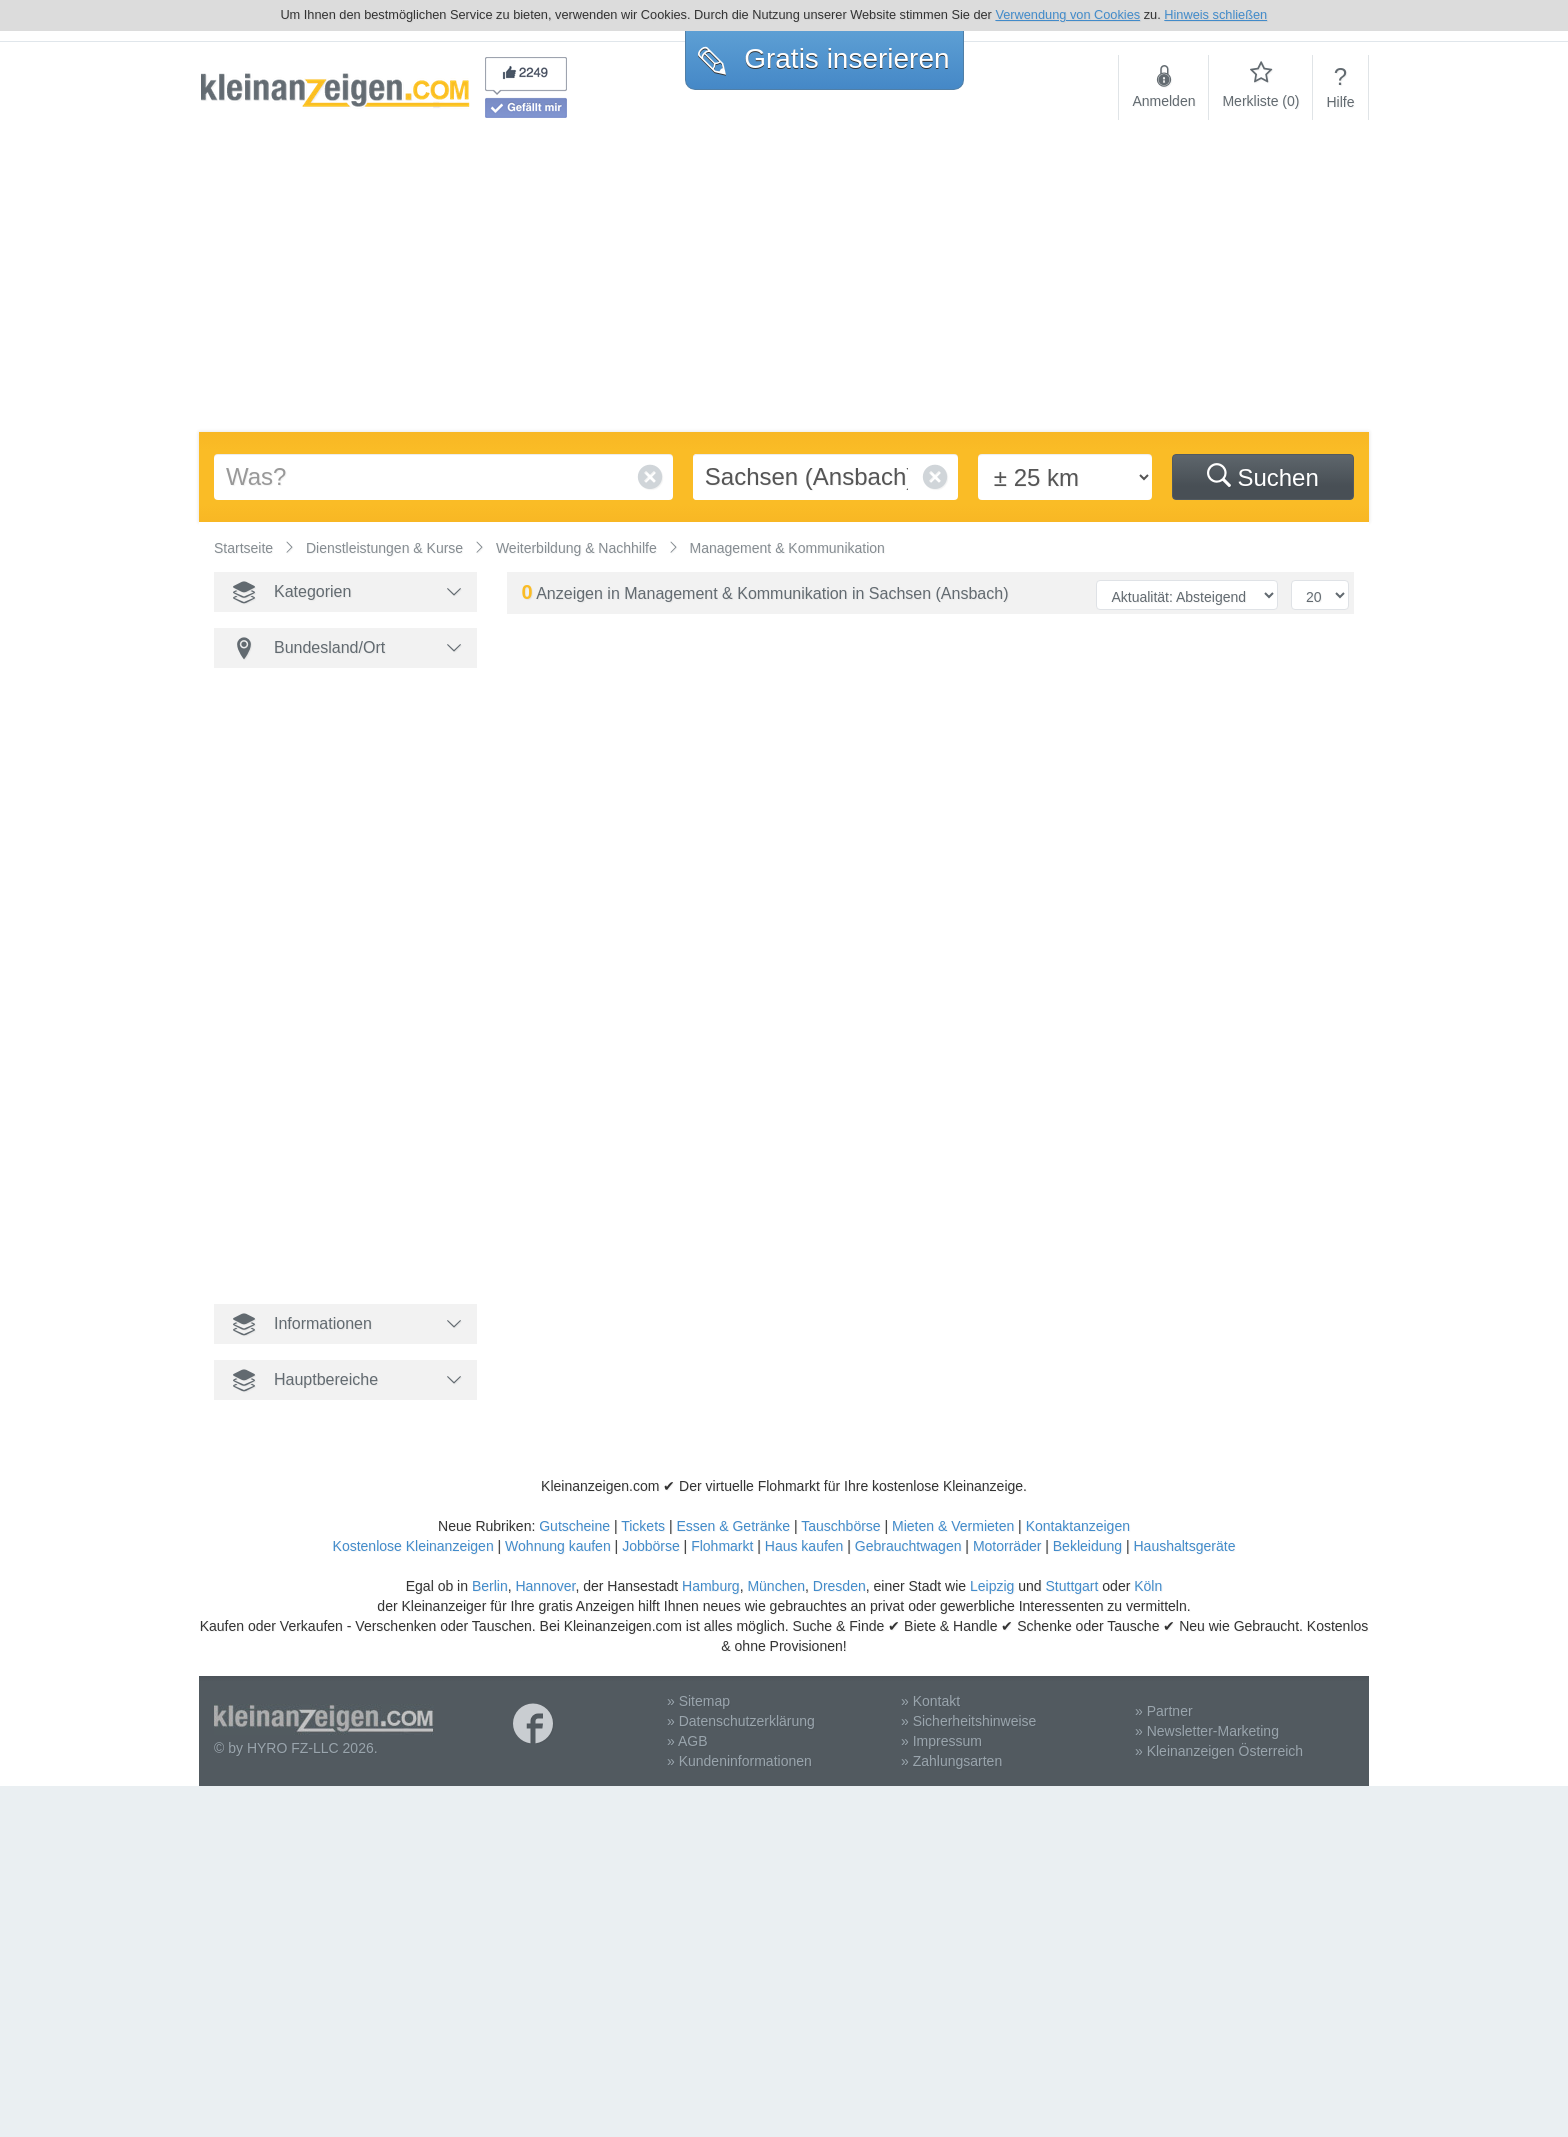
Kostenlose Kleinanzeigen (413, 1546)
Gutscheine (574, 1526)
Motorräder (1007, 1546)
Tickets (643, 1526)
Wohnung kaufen (558, 1546)
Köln (1148, 1586)
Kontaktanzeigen (1078, 1526)
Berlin (490, 1586)
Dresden (839, 1586)
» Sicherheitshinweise (968, 1721)
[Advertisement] (784, 282)
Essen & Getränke (733, 1526)
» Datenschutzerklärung (741, 1721)
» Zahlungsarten (951, 1761)
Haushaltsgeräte (1184, 1546)
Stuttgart (1072, 1586)
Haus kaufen (804, 1546)
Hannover (545, 1586)
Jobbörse (651, 1546)
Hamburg (711, 1586)
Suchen (1263, 477)
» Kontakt (930, 1701)
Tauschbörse (840, 1526)
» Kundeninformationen (739, 1761)
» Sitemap (698, 1701)
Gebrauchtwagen (908, 1546)
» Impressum (941, 1741)
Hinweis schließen (1215, 14)
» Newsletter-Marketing (1207, 1731)
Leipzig (992, 1586)
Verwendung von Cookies (1067, 14)
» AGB (687, 1741)
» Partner (1164, 1711)
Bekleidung (1087, 1546)
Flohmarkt (722, 1546)
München (776, 1586)
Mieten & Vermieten (953, 1526)
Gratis (823, 58)
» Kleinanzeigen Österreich (1219, 1751)
